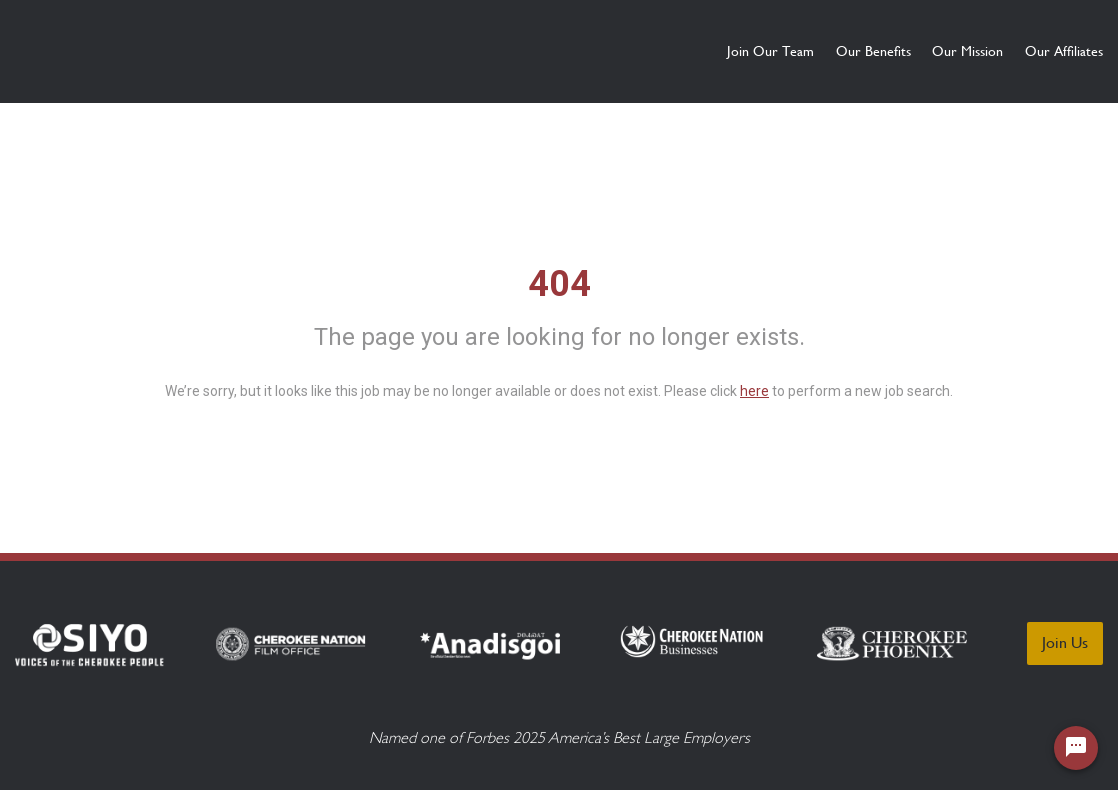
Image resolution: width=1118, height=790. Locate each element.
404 (559, 284)
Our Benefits (796, 51)
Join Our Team (655, 51)
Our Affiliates (1064, 51)
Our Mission (929, 51)
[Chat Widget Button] (1076, 748)
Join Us (1065, 642)
